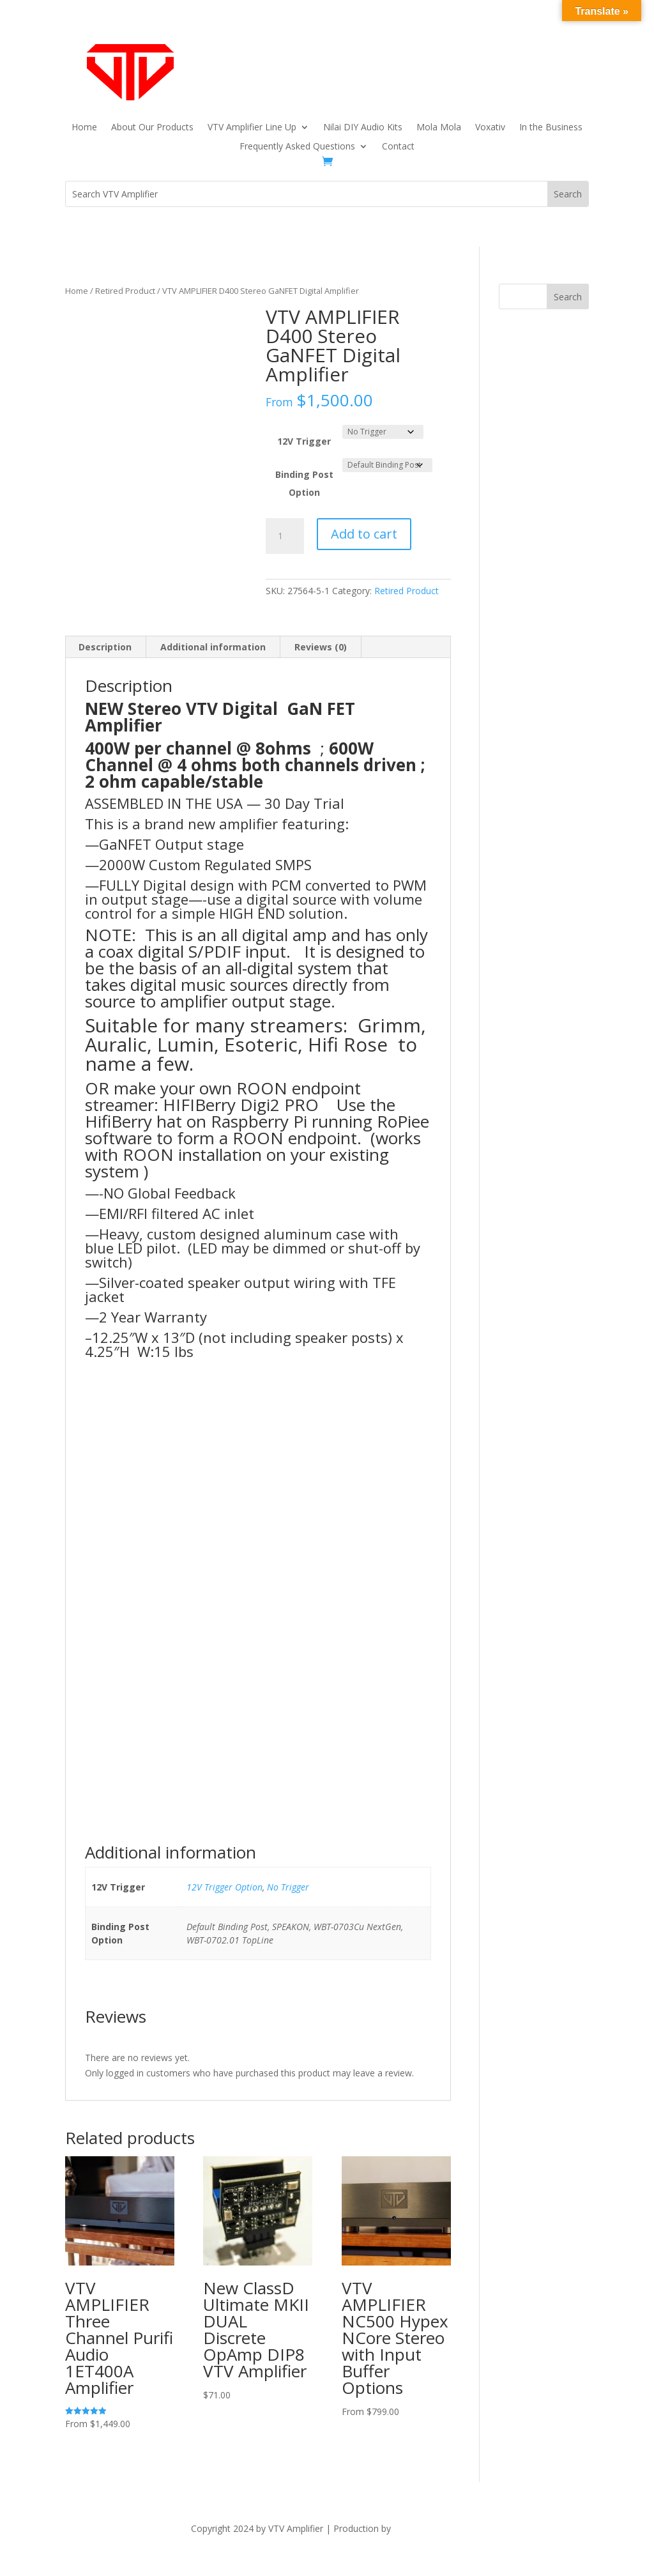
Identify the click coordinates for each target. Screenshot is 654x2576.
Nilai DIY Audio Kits (362, 128)
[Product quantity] (285, 536)
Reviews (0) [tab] (320, 647)
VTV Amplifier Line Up (252, 128)
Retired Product (125, 290)
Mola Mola (438, 128)
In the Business (550, 128)
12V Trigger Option (224, 1887)
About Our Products (152, 128)
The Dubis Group (428, 2528)
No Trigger (288, 1887)
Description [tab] (105, 647)
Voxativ (490, 128)
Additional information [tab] (213, 647)
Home (84, 128)
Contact (398, 147)
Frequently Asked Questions (297, 147)
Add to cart (364, 533)
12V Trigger (304, 441)
